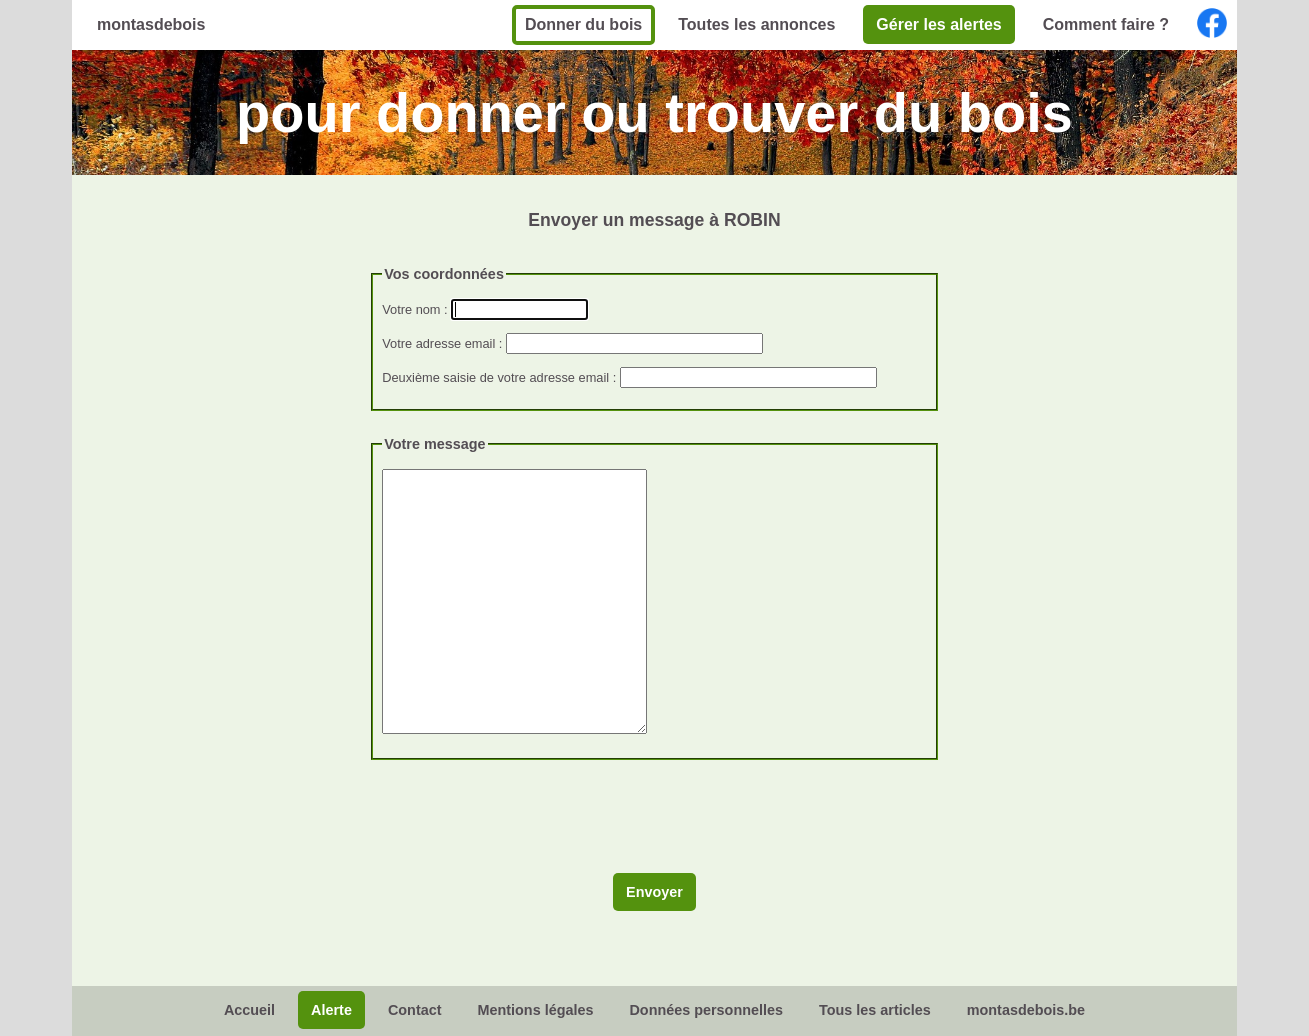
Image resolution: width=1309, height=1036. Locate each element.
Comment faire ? (1106, 24)
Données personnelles (706, 1010)
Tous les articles (875, 1010)
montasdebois (151, 24)
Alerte (331, 1010)
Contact (415, 1010)
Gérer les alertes (938, 24)
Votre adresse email (438, 343)
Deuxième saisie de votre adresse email (495, 377)
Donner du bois (583, 24)
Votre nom (411, 309)
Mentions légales (535, 1010)
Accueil (249, 1010)
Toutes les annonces (756, 24)
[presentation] (523, 824)
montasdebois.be (1026, 1010)
